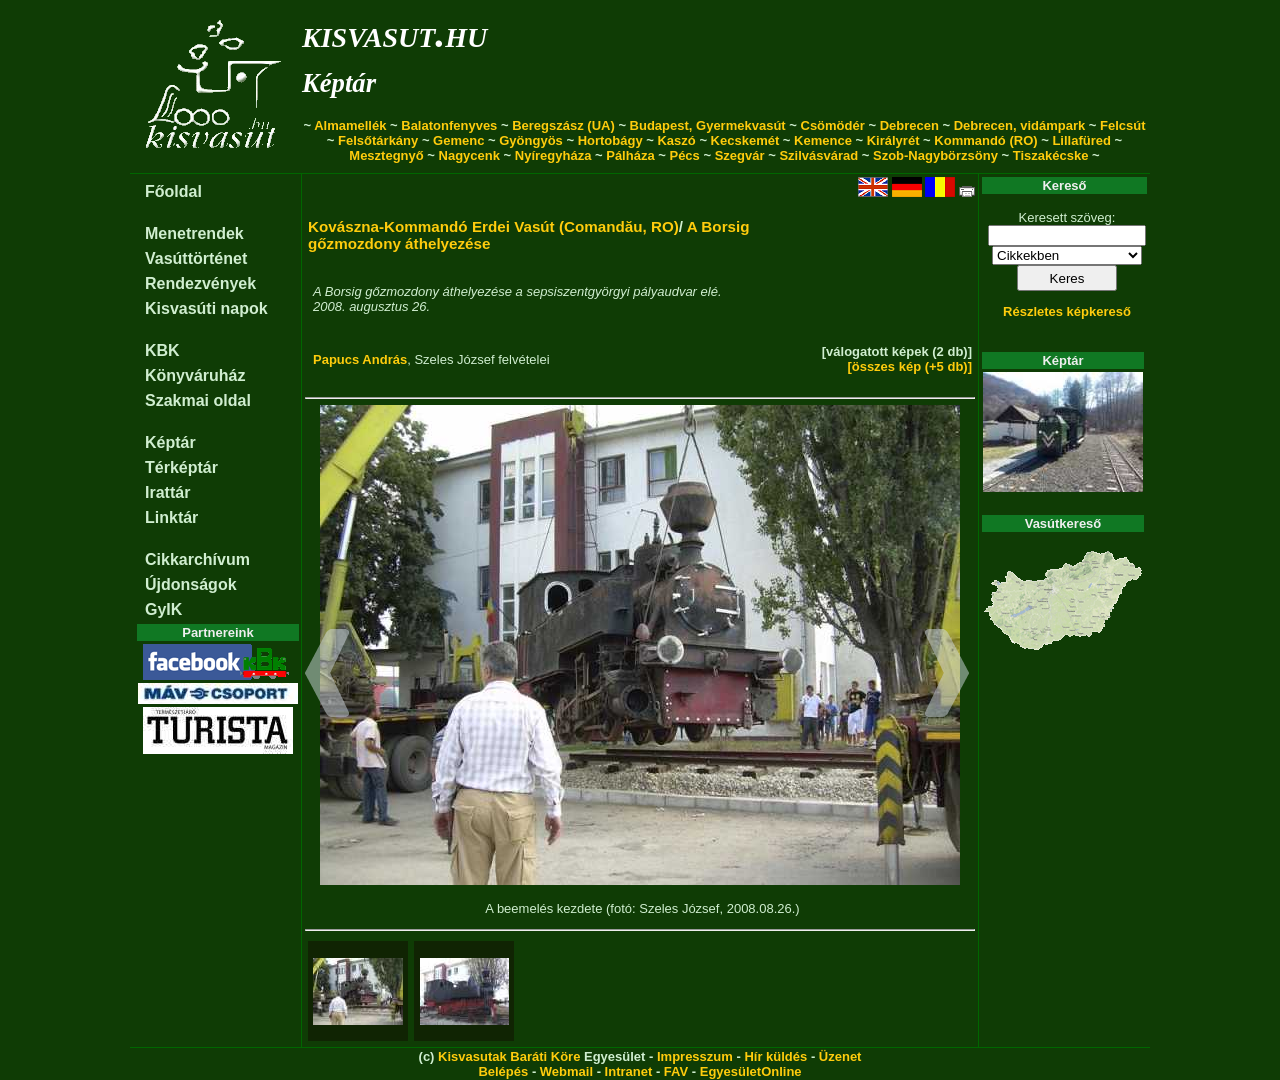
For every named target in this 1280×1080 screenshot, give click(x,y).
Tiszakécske (1051, 155)
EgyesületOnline (751, 1071)
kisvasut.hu (394, 33)
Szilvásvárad (818, 155)
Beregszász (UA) (563, 125)
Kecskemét (745, 140)
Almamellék (350, 125)
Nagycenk (469, 155)
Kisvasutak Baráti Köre (509, 1056)
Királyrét (893, 140)
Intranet (629, 1071)
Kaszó (676, 140)
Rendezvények (200, 283)
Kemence (823, 140)
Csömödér (833, 125)
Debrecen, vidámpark (1020, 125)
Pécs (684, 155)
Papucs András (360, 359)
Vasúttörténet (196, 258)
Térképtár (181, 467)
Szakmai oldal (198, 400)
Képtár (339, 83)
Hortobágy (610, 140)
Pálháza (630, 155)
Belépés (503, 1071)
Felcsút (1123, 125)
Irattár (167, 492)
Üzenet (840, 1056)
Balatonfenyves (449, 125)
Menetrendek (194, 233)
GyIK (163, 609)
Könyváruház (195, 375)
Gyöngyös (531, 140)
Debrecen (909, 125)
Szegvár (740, 155)
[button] (327, 676)
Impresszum (695, 1056)
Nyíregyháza (553, 155)
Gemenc (458, 140)
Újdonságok (191, 584)
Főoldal (173, 191)
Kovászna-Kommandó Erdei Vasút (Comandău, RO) (493, 226)
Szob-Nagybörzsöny (935, 155)
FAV (676, 1071)
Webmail (566, 1071)
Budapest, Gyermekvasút (708, 125)
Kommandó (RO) (985, 140)
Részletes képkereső (1067, 311)
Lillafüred (1081, 140)
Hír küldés (775, 1056)
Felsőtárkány (378, 140)
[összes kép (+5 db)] (909, 366)
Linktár (171, 517)
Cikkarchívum (197, 559)
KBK (162, 350)
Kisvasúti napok (206, 308)
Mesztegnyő (386, 155)
